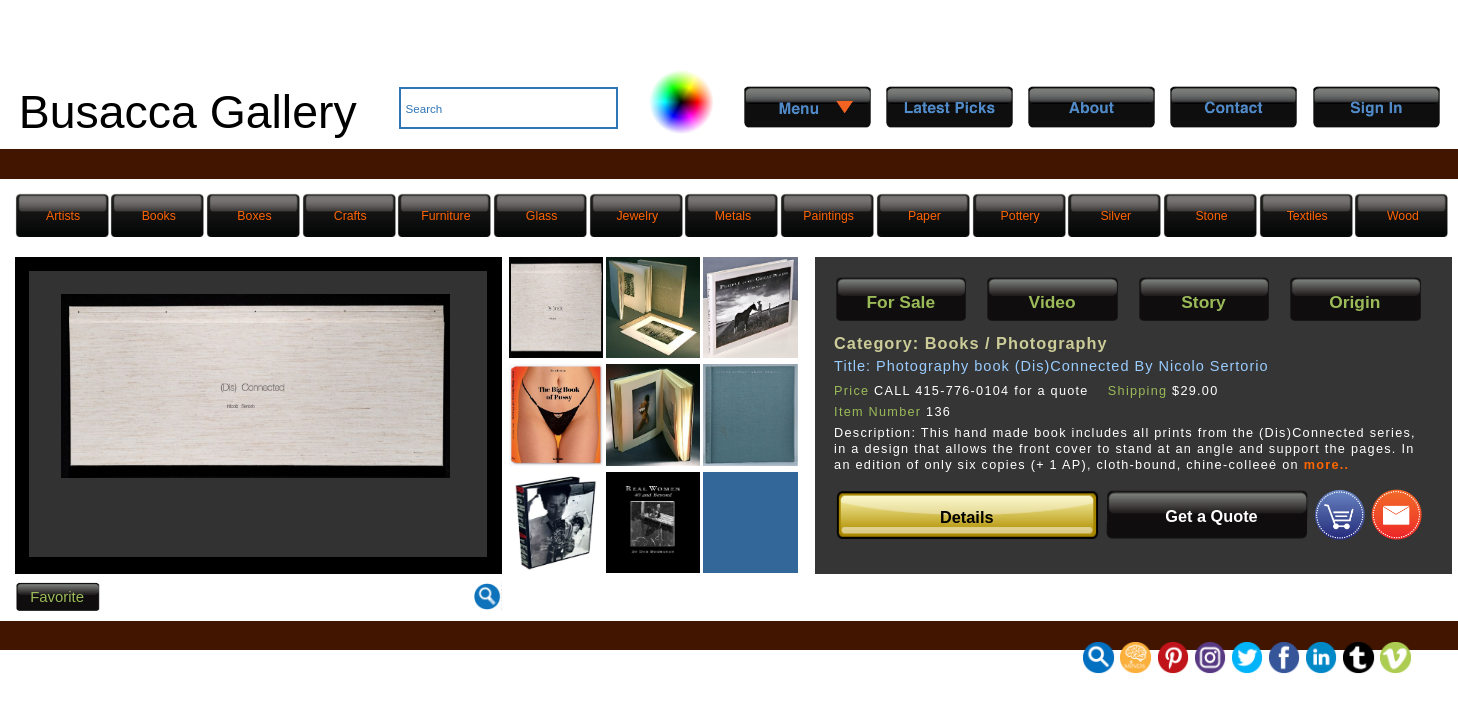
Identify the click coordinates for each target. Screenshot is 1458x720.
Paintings (828, 216)
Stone (1211, 216)
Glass (541, 216)
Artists (63, 216)
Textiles (1307, 216)
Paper (924, 216)
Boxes (254, 216)
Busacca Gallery (188, 112)
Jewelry (637, 216)
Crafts (350, 216)
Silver (1115, 216)
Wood (1403, 216)
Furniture (445, 216)
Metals (733, 216)
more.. (1327, 465)
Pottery (1020, 216)
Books (159, 216)
